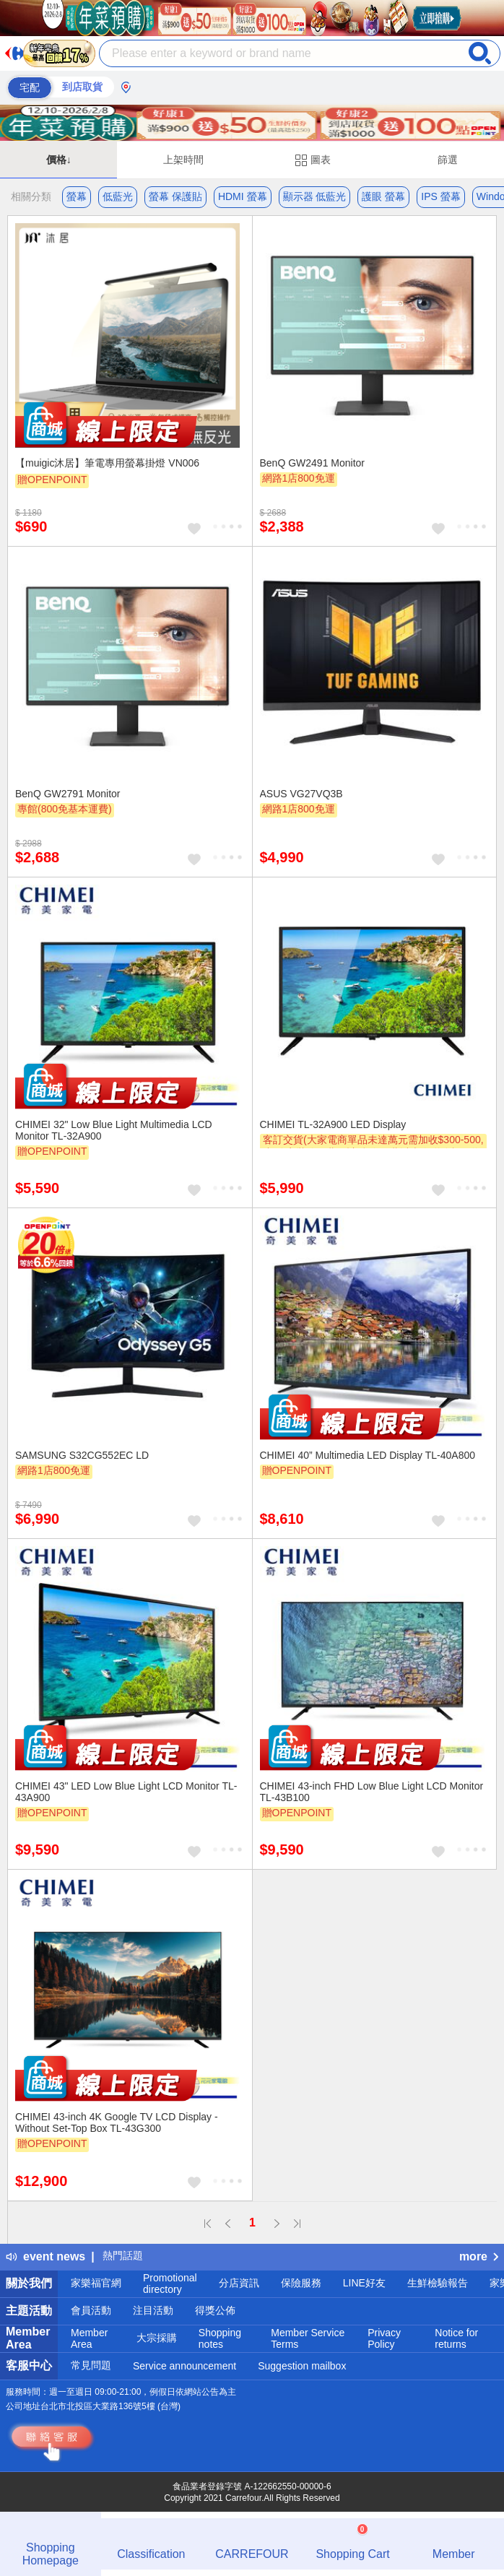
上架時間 (183, 159)
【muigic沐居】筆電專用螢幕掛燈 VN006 (107, 463)
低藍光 (118, 196)
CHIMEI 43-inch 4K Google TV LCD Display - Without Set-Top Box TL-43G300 (116, 2122)
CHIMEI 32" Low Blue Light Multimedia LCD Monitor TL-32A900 (113, 1130)
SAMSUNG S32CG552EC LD (82, 1455)
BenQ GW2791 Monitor (68, 793)
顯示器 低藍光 (315, 196)
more (478, 2256)
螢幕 (76, 196)
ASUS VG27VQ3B (301, 793)
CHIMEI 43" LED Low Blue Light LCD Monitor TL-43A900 (126, 1791)
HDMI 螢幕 (242, 196)
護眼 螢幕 (383, 196)
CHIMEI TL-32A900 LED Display (333, 1124)
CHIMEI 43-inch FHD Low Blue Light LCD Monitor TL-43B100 (372, 1791)
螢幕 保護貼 (175, 196)
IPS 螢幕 (440, 196)
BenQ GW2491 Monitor (312, 463)
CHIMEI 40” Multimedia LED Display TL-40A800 (368, 1455)
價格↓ (58, 159)
